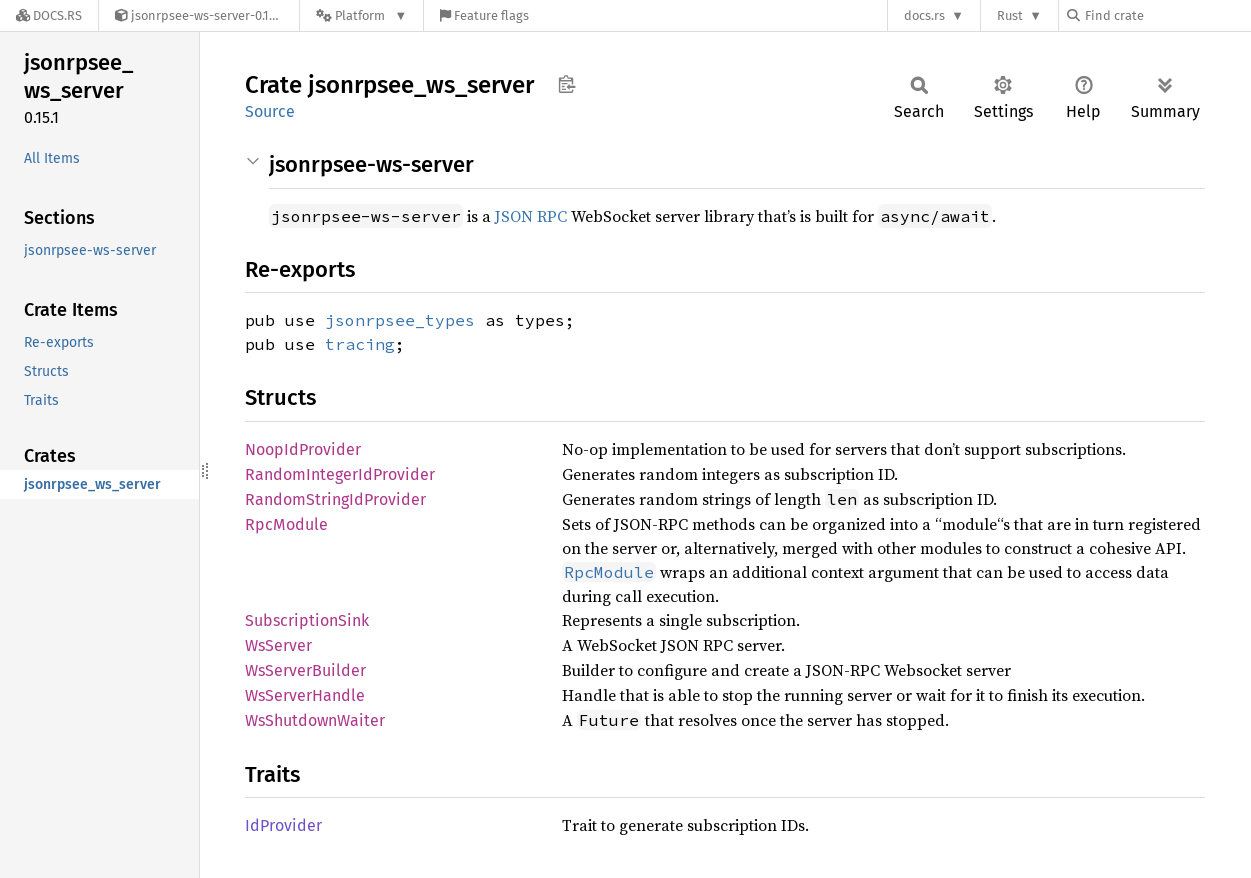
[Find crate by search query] (1167, 15)
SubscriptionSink (307, 620)
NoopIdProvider (303, 449)
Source (270, 111)
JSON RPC (531, 216)
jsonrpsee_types (400, 320)
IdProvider (283, 825)
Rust (1010, 15)
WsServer (278, 645)
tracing (360, 344)
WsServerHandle (305, 695)
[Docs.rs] (49, 15)
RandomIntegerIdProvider (340, 474)
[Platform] (361, 15)
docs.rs (924, 15)
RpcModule (286, 524)
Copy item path (566, 84)
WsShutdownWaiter (315, 720)
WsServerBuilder (305, 670)
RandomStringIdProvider (335, 499)
